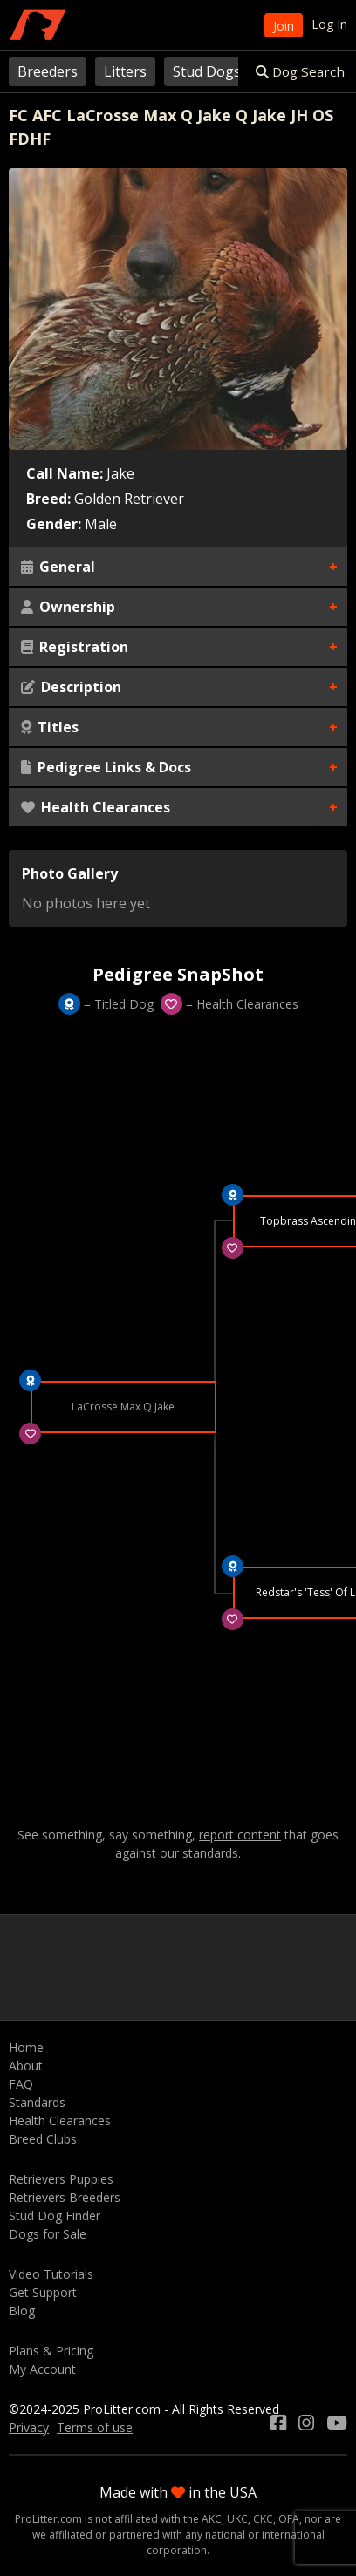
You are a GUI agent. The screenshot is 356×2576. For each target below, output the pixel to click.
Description (71, 687)
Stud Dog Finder (54, 2215)
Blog (22, 2310)
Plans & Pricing (51, 2350)
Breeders (47, 71)
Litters (125, 71)
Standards (37, 2102)
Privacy (29, 2427)
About (26, 2065)
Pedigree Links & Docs (106, 767)
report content (240, 1835)
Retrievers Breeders (64, 2197)
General (58, 566)
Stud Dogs (207, 71)
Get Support (43, 2292)
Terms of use (95, 2427)
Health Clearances (95, 807)
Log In (329, 24)
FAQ (21, 2084)
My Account (42, 2369)
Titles (50, 727)
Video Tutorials (51, 2274)
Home (26, 2047)
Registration (74, 646)
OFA (288, 2518)
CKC (263, 2518)
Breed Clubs (43, 2139)
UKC (237, 2518)
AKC (212, 2518)
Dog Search (300, 71)
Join (283, 25)
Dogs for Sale (47, 2234)
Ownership (68, 606)
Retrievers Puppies (61, 2179)
